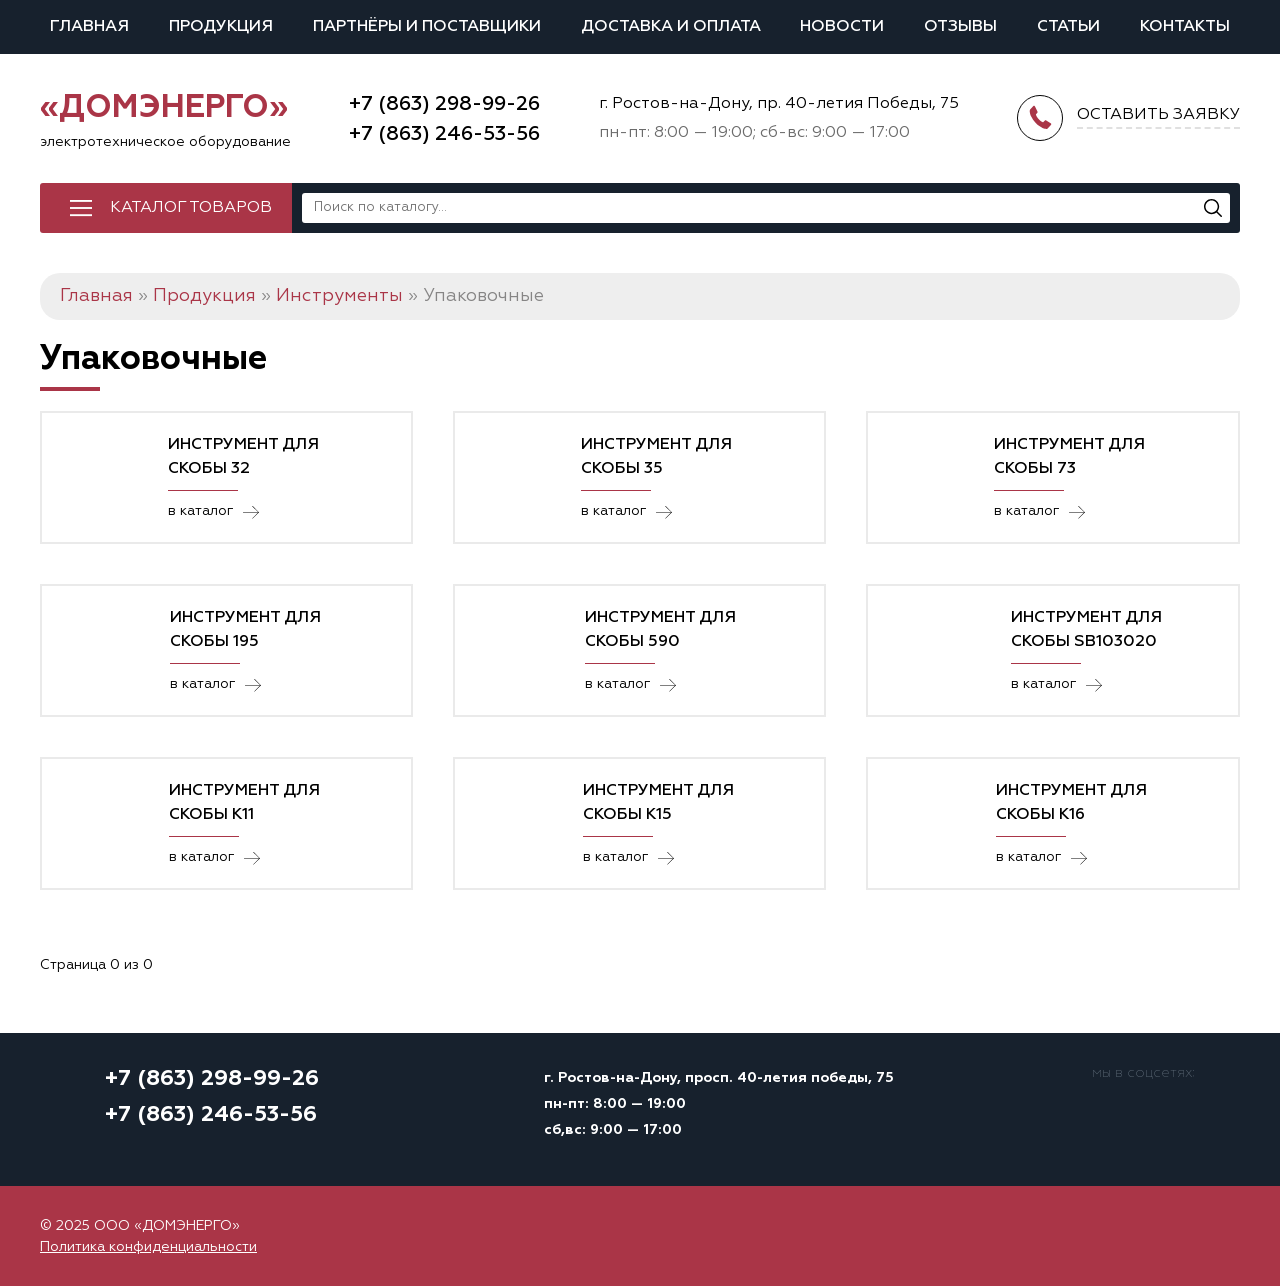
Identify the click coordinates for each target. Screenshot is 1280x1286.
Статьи (1068, 27)
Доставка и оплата (671, 27)
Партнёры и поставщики (427, 27)
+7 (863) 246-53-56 (444, 134)
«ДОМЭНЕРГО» (164, 108)
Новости (842, 27)
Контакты (1185, 27)
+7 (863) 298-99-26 (444, 104)
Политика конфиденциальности (148, 1247)
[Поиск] (1213, 208)
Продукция (221, 27)
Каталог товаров (191, 208)
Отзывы (960, 27)
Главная (89, 27)
